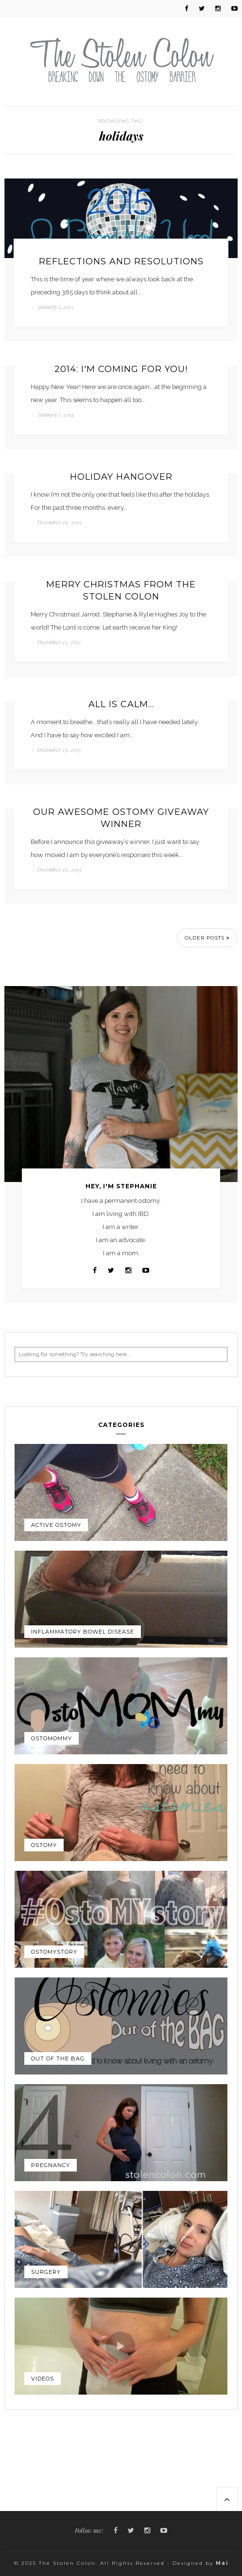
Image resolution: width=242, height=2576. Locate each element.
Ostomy (44, 1845)
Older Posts (207, 938)
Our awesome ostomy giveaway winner (121, 818)
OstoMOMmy (51, 1738)
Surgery (46, 2271)
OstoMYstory (54, 1951)
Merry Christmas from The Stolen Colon (121, 590)
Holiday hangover (121, 476)
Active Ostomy (56, 1525)
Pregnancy (50, 2165)
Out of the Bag (58, 2058)
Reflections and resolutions (121, 261)
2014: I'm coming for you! (121, 369)
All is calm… (121, 704)
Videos (42, 2378)
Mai (222, 2563)
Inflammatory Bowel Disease (82, 1631)
